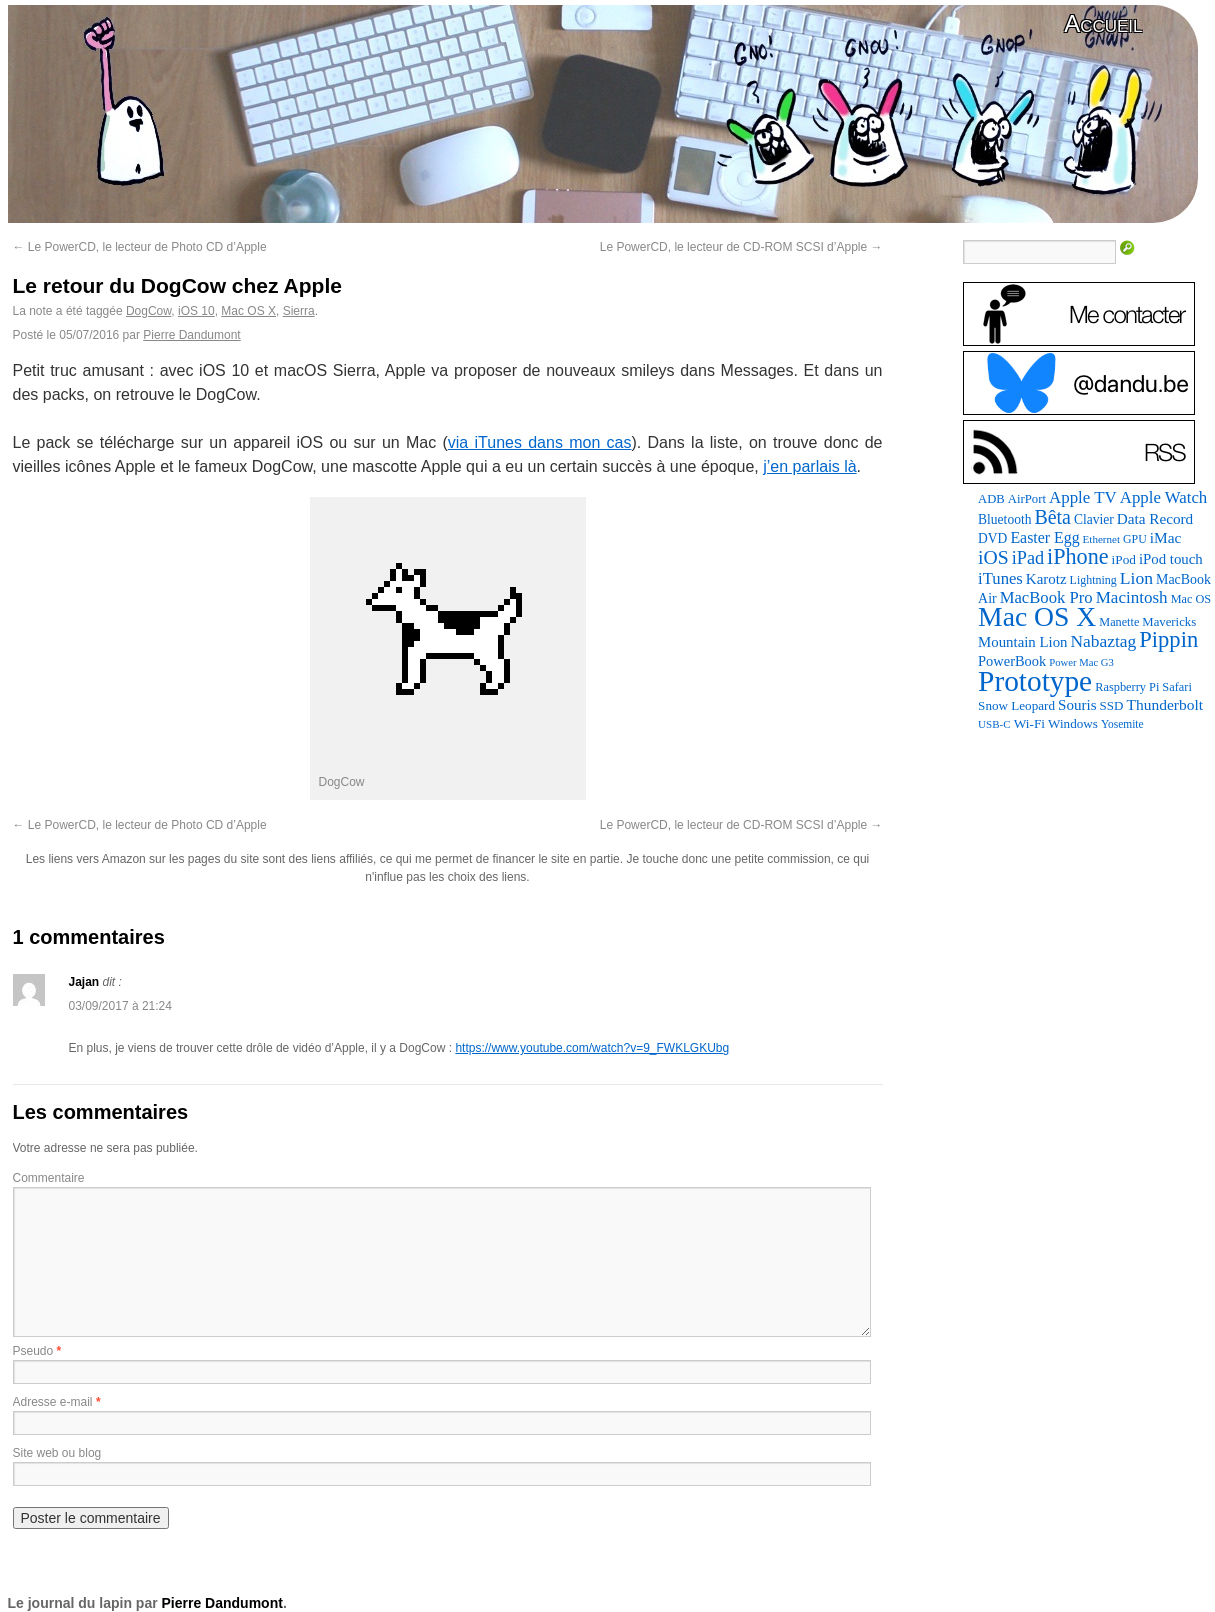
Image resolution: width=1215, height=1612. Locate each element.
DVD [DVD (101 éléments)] (992, 538)
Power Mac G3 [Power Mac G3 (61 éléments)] (1081, 662)
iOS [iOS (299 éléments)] (993, 557)
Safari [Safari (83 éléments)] (1177, 687)
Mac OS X (248, 311)
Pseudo (33, 1351)
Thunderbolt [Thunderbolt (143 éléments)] (1164, 704)
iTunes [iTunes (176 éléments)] (1000, 578)
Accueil (1103, 23)
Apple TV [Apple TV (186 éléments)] (1083, 497)
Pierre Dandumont (191, 335)
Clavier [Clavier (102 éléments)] (1094, 519)
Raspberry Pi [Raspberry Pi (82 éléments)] (1127, 687)
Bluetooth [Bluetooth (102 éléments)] (1004, 519)
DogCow (148, 311)
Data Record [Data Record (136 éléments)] (1155, 518)
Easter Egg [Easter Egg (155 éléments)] (1044, 537)
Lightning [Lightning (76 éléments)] (1093, 580)
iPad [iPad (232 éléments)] (1028, 558)
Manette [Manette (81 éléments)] (1119, 622)
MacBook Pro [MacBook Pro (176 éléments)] (1046, 597)
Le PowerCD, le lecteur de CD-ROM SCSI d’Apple (741, 247)
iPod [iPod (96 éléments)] (1124, 559)
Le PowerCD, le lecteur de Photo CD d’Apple (140, 247)
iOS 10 (196, 311)
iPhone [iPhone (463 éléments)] (1078, 556)
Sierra (299, 311)
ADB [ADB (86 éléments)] (991, 499)
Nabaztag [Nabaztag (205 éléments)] (1103, 641)
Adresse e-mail (53, 1402)
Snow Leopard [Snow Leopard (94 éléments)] (1016, 705)
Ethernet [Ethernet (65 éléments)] (1101, 539)
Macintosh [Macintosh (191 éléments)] (1132, 597)
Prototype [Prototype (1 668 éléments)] (1035, 681)
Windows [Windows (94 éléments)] (1073, 723)
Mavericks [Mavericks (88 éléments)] (1169, 622)
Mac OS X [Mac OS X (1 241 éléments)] (1037, 616)
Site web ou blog (57, 1453)
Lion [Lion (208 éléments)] (1136, 578)
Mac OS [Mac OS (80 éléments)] (1191, 599)
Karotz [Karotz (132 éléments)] (1046, 579)
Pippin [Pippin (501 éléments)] (1168, 639)
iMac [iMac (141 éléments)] (1166, 537)
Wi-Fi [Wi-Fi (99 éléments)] (1029, 723)
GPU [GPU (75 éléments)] (1135, 539)
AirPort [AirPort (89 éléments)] (1027, 499)
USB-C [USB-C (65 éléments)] (994, 724)
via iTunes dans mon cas (540, 442)
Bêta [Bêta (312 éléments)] (1052, 517)
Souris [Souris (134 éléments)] (1077, 705)
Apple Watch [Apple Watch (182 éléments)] (1163, 497)
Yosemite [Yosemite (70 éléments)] (1122, 724)
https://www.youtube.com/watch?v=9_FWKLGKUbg (592, 1048)
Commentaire (49, 1178)
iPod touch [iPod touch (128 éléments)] (1171, 559)
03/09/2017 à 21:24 (120, 1006)
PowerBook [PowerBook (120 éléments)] (1012, 661)
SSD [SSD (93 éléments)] (1112, 705)
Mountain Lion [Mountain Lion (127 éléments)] (1022, 642)
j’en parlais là (809, 466)
